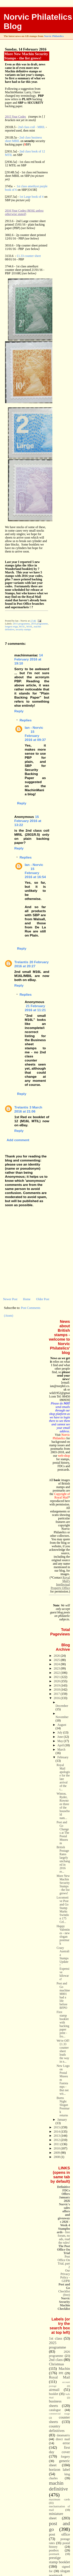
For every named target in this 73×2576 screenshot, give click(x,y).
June (60, 1736)
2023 (57, 1668)
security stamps (23, 629)
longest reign (11, 626)
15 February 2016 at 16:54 (35, 873)
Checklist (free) (64, 2289)
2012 (57, 2140)
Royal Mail (59, 2377)
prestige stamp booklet (59, 2560)
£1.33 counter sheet (29, 255)
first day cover (59, 2449)
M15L (22, 626)
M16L (29, 626)
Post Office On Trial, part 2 (64, 2262)
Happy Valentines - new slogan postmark (63, 1934)
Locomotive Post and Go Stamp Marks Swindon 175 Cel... (63, 1909)
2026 (57, 1655)
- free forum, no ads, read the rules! (63, 2235)
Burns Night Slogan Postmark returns (63, 2106)
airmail (54, 2390)
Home (27, 1299)
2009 (57, 2152)
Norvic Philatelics (54, 36)
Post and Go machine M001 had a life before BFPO (63, 1995)
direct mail (63, 2439)
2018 (57, 1689)
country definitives (56, 2428)
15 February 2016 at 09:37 (35, 736)
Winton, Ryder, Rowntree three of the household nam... (63, 1806)
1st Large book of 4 (31, 196)
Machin (64, 2368)
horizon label (59, 2469)
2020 (57, 1681)
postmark (54, 2553)
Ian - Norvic (34, 728)
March (61, 1749)
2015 (57, 2127)
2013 (57, 2135)
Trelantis (21, 962)
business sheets (55, 2403)
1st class (55, 2338)
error (66, 2443)
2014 (57, 2131)
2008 (57, 2157)
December (61, 1705)
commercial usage (59, 2413)
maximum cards (59, 2499)
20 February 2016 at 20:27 (31, 964)
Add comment (18, 1140)
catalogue (55, 2410)
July (60, 1732)
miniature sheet (56, 2516)
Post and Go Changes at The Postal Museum (63, 1833)
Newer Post (10, 1299)
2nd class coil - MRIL (31, 127)
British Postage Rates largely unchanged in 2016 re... (63, 1859)
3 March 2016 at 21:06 (28, 1109)
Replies (25, 720)
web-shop (64, 1455)
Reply (19, 711)
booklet (53, 2394)
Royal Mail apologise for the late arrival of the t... (63, 1777)
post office (59, 2534)
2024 (57, 1664)
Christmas (56, 2364)
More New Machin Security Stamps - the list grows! (26, 56)
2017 (57, 1693)
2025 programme (57, 2345)
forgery (65, 2456)
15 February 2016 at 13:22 (27, 821)
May (60, 1741)
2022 (57, 1672)
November (61, 1717)
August (61, 1724)
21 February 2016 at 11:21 (35, 1008)
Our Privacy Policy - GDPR (65, 2276)
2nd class (56, 2360)
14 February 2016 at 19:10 (28, 659)
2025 (57, 1660)
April (61, 1745)
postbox (54, 2550)
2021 (57, 1677)
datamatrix (63, 2435)
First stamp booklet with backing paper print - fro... (63, 2024)
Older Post (42, 1299)
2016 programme (39, 623)
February (63, 1757)
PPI (61, 2373)
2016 (57, 1698)
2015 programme (21, 623)
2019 (57, 1685)
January (62, 2119)
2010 (57, 2148)
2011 (57, 2144)
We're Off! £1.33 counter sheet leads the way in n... (63, 2051)
